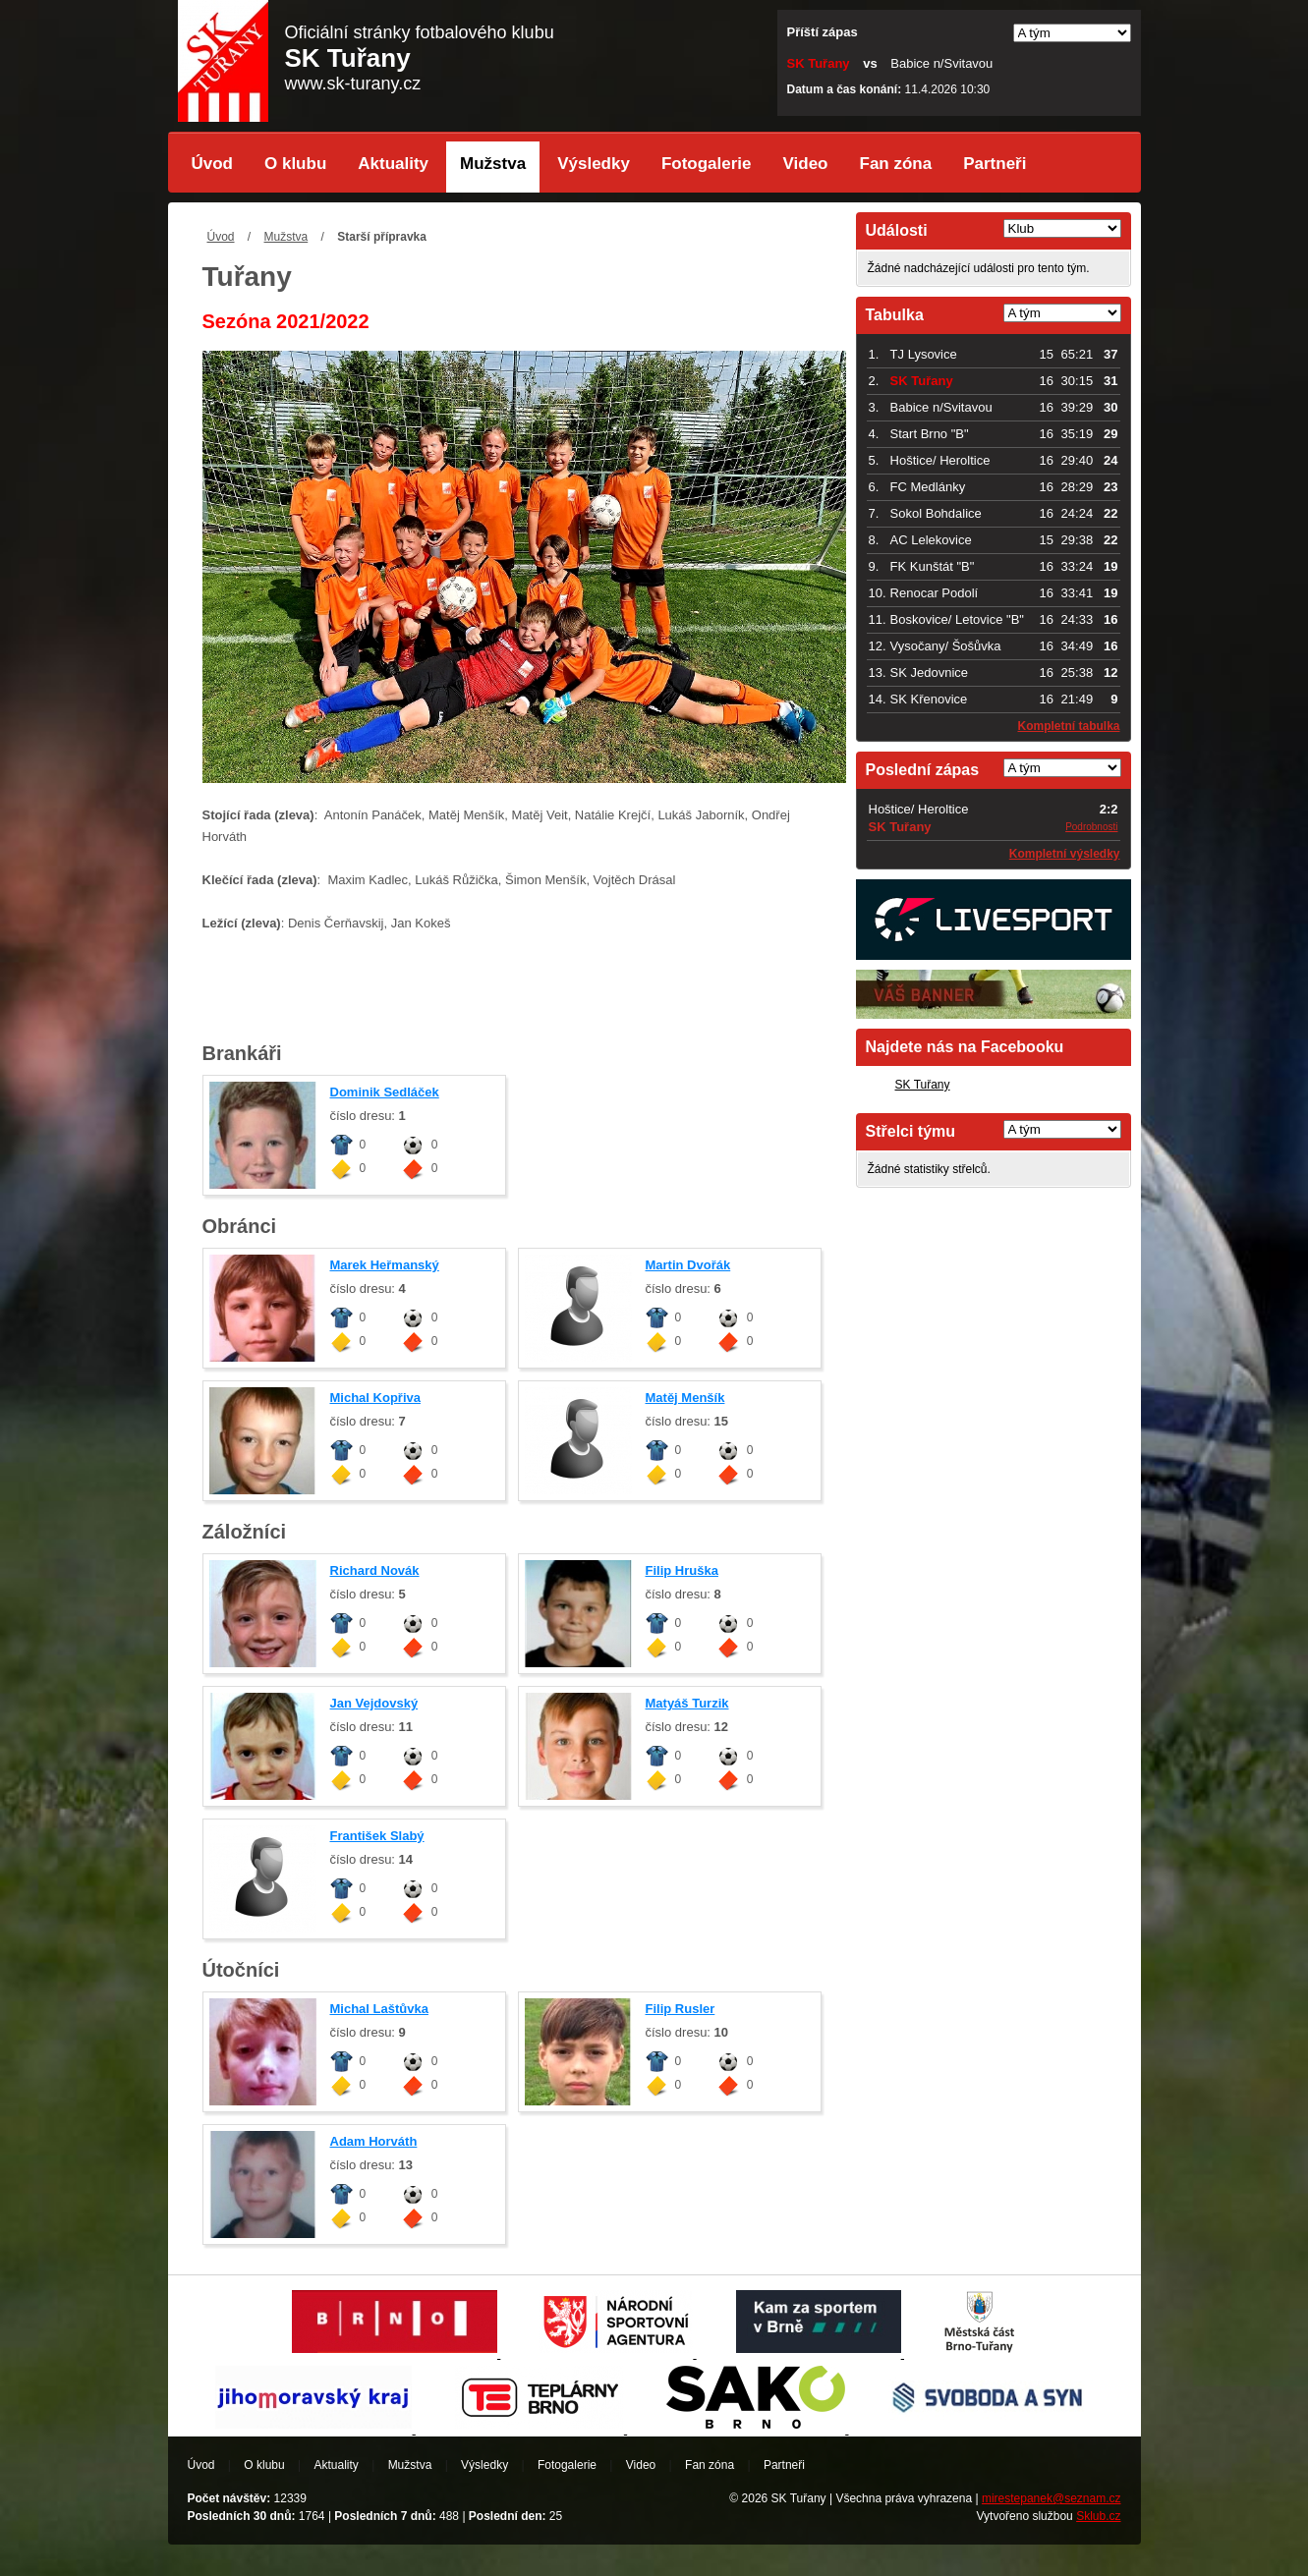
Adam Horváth (374, 2141)
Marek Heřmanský (384, 1265)
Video (805, 163)
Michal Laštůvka (379, 2008)
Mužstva (493, 163)
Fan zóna (896, 163)
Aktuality (393, 163)
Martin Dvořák (688, 1265)
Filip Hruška (682, 1570)
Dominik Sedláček (384, 1092)
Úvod (213, 163)
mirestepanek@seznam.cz (1051, 2498)
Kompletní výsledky (1064, 854)
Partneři (994, 163)
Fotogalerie (706, 163)
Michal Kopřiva (375, 1397)
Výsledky (593, 163)
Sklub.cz (1098, 2516)
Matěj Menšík (685, 1397)
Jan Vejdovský (374, 1703)
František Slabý (377, 1835)
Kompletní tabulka (1068, 726)
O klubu (295, 163)
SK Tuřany (922, 1085)
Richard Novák (375, 1570)
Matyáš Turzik (687, 1703)
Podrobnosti (1091, 826)
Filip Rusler (680, 2008)
